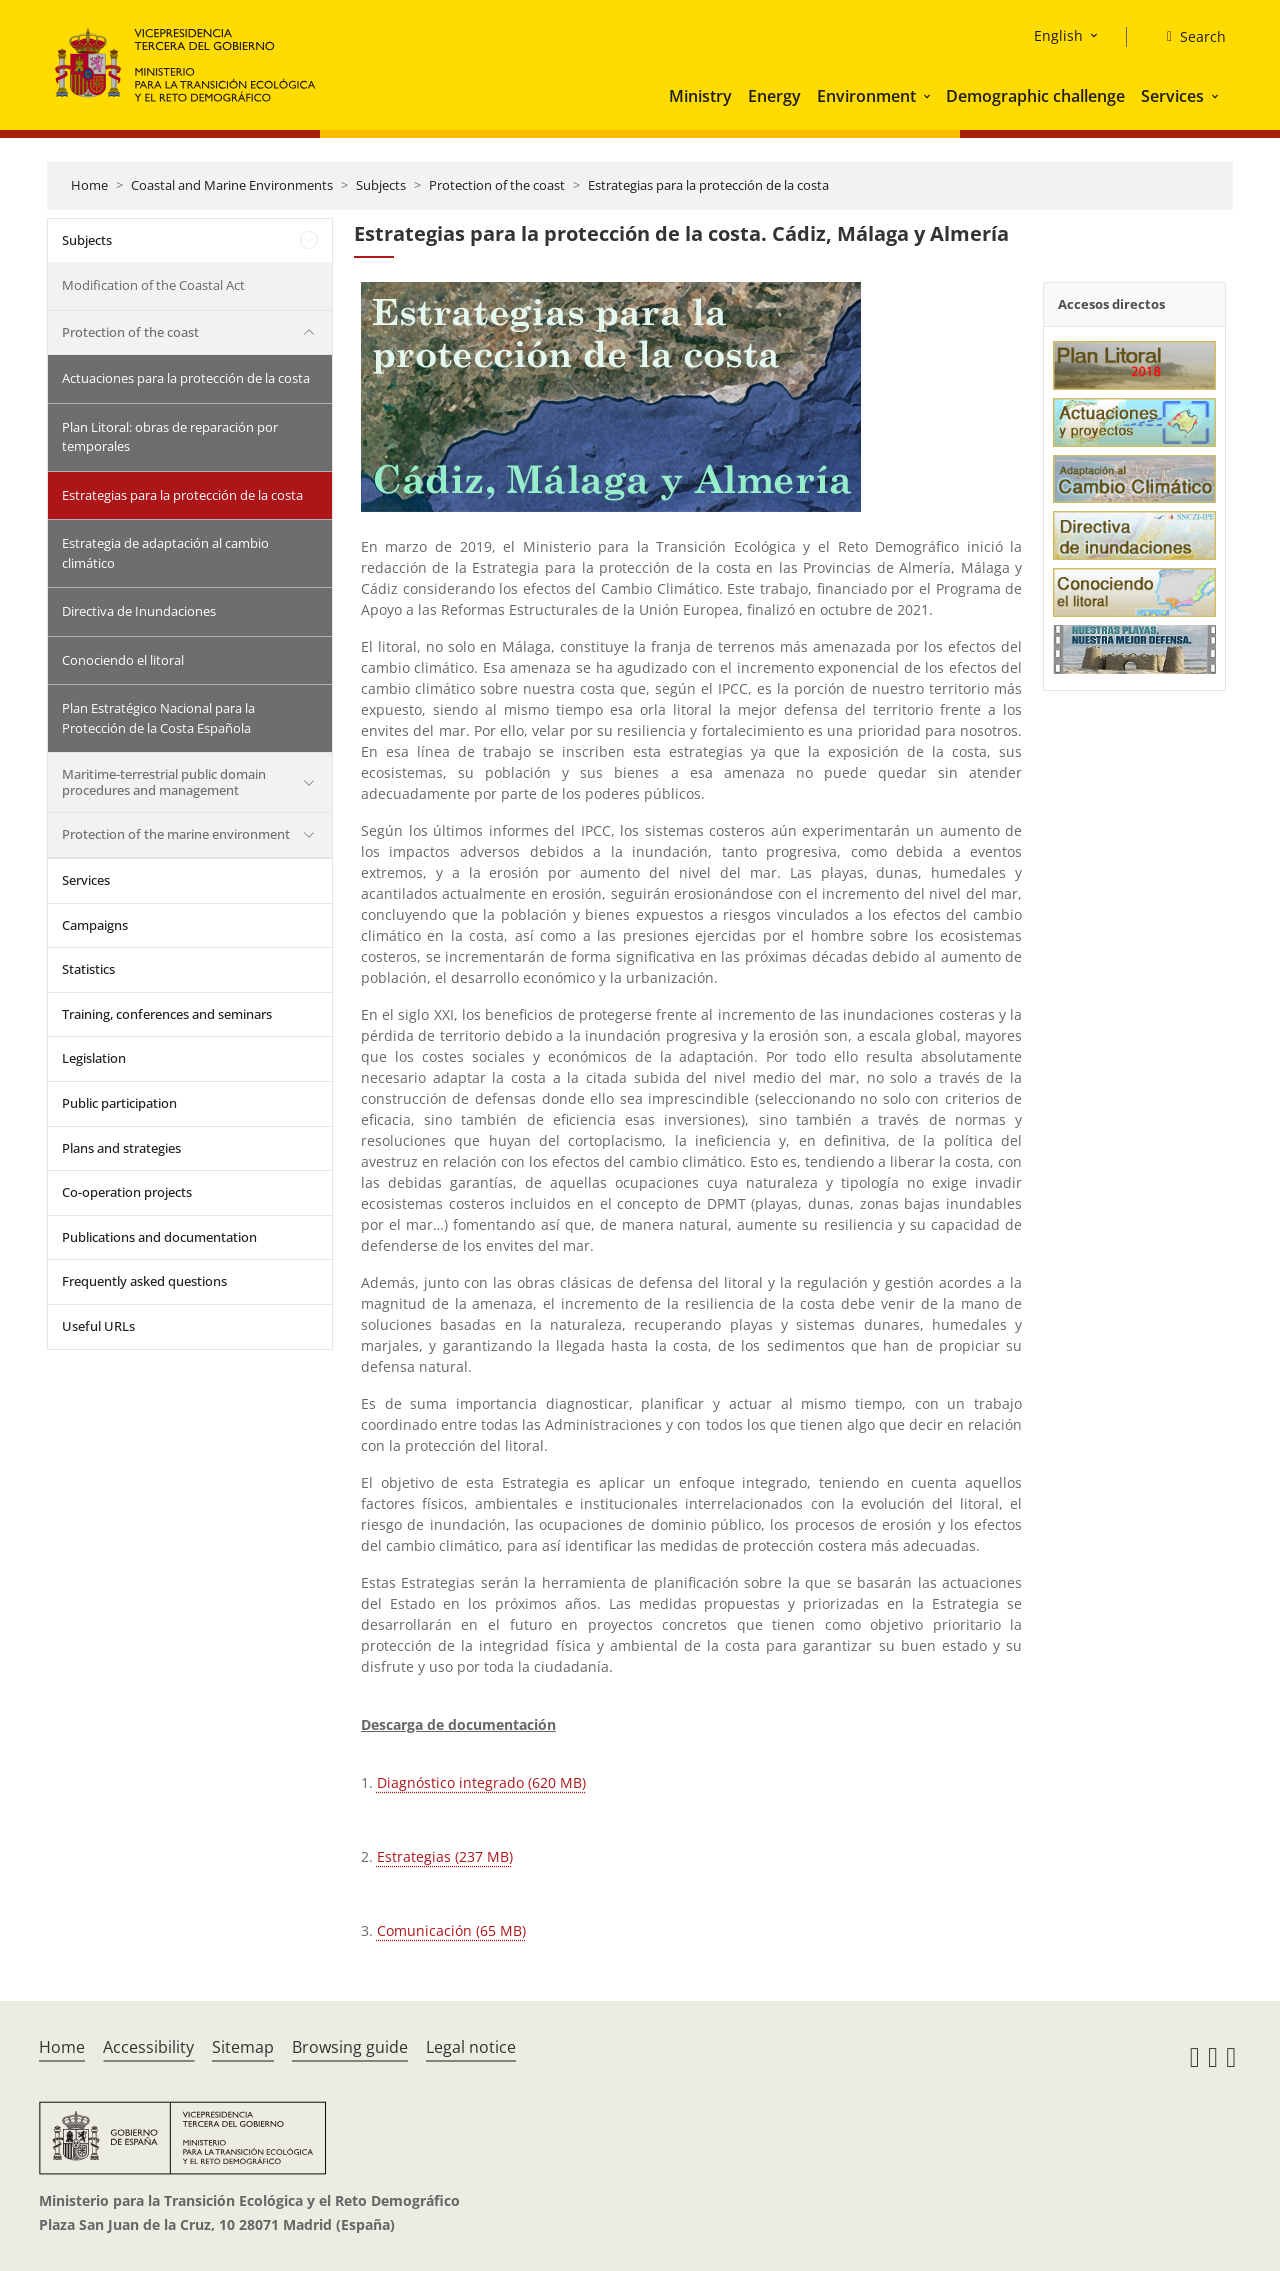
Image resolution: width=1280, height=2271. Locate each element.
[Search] (1188, 37)
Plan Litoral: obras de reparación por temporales (170, 437)
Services (1172, 96)
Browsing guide (350, 2047)
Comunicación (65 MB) (451, 1930)
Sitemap (243, 2047)
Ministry (700, 96)
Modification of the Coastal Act (153, 285)
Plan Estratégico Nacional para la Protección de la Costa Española (158, 718)
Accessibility (148, 2047)
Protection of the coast (497, 185)
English (1058, 35)
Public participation (119, 1103)
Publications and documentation (159, 1237)
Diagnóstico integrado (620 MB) (481, 1782)
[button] (929, 96)
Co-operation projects (127, 1192)
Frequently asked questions (144, 1281)
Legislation (94, 1058)
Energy (774, 96)
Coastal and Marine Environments (232, 185)
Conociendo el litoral (123, 660)
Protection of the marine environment (176, 834)
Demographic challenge (1035, 96)
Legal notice (471, 2047)
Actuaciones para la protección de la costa (186, 378)
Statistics (88, 969)
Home (89, 185)
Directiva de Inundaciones (139, 611)
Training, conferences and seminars (167, 1014)
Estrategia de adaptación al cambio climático (165, 553)
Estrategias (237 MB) (445, 1856)
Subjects (381, 185)
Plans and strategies (121, 1148)
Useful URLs (98, 1326)
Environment (866, 96)
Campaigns (95, 925)
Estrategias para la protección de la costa (708, 185)
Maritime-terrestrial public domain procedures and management (164, 782)
